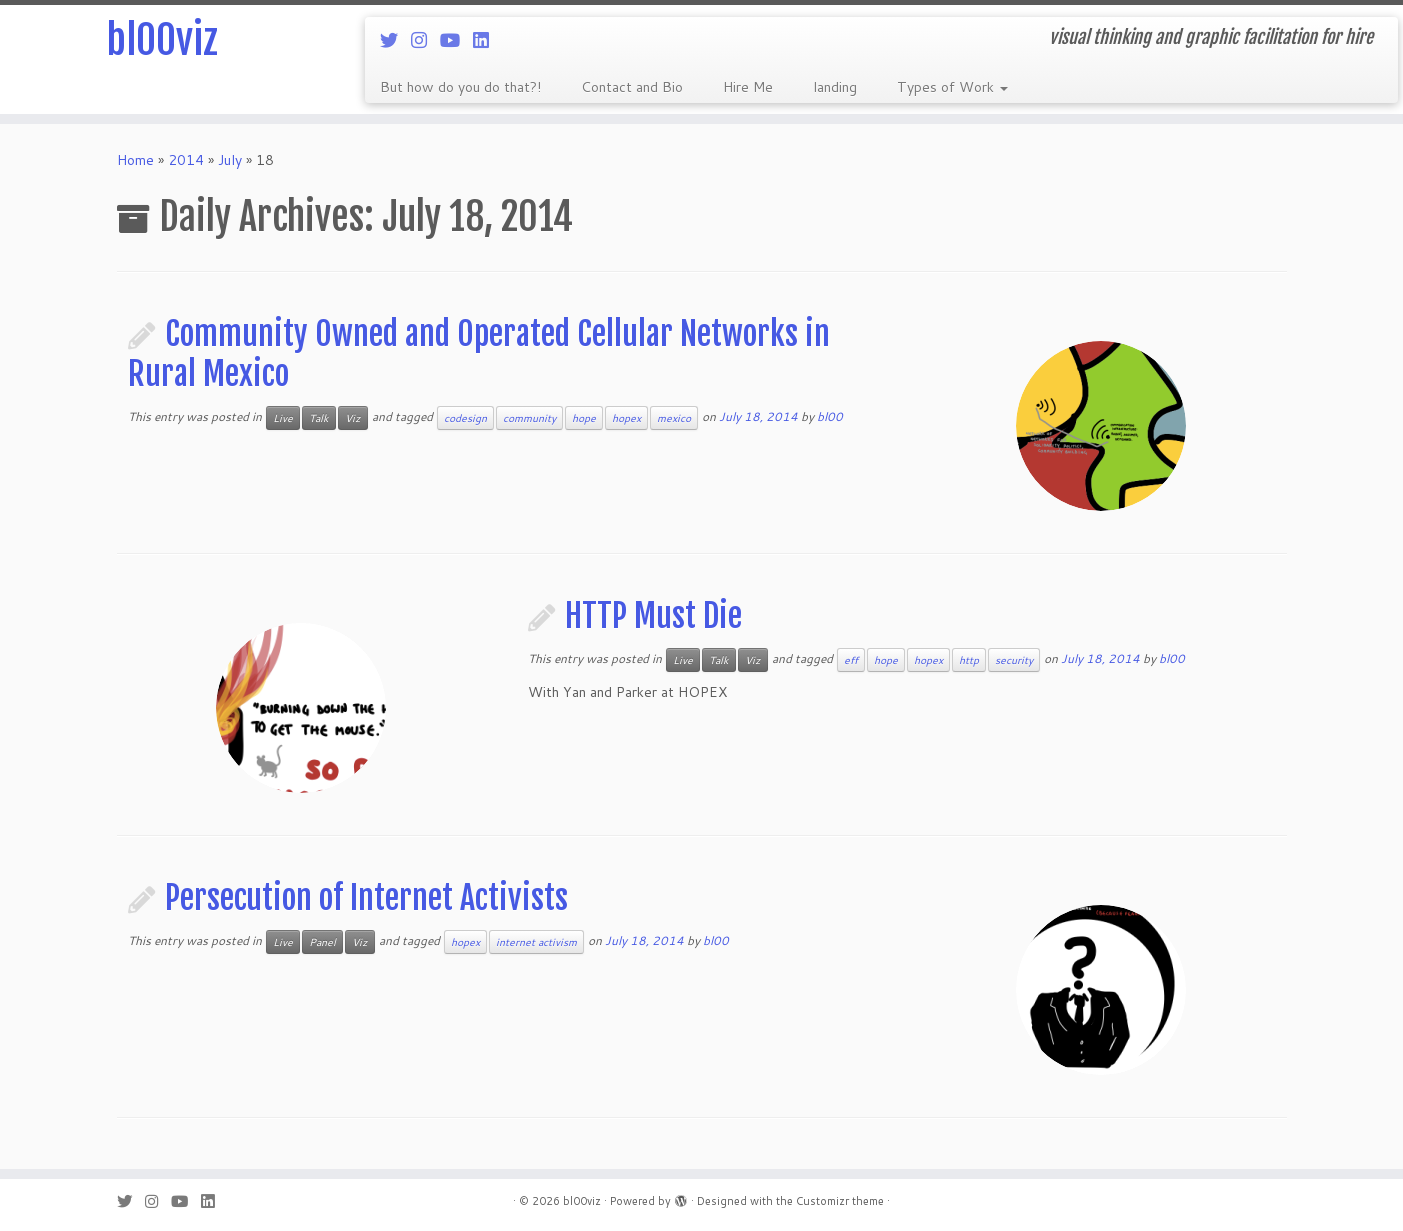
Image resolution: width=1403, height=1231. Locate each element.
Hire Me (748, 87)
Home (135, 160)
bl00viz (162, 40)
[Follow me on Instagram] (425, 40)
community (529, 418)
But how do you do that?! (460, 87)
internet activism (536, 942)
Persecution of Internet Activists (366, 898)
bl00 (830, 416)
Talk (319, 418)
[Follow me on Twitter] (395, 40)
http (969, 660)
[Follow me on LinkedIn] (487, 40)
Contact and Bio (632, 87)
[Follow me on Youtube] (456, 40)
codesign (465, 418)
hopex (626, 418)
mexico (674, 418)
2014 (186, 160)
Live (283, 418)
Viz (353, 418)
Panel (322, 942)
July (230, 160)
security (1014, 660)
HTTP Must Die (653, 616)
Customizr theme (840, 1201)
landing (835, 87)
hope (584, 418)
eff (851, 660)
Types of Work (952, 87)
